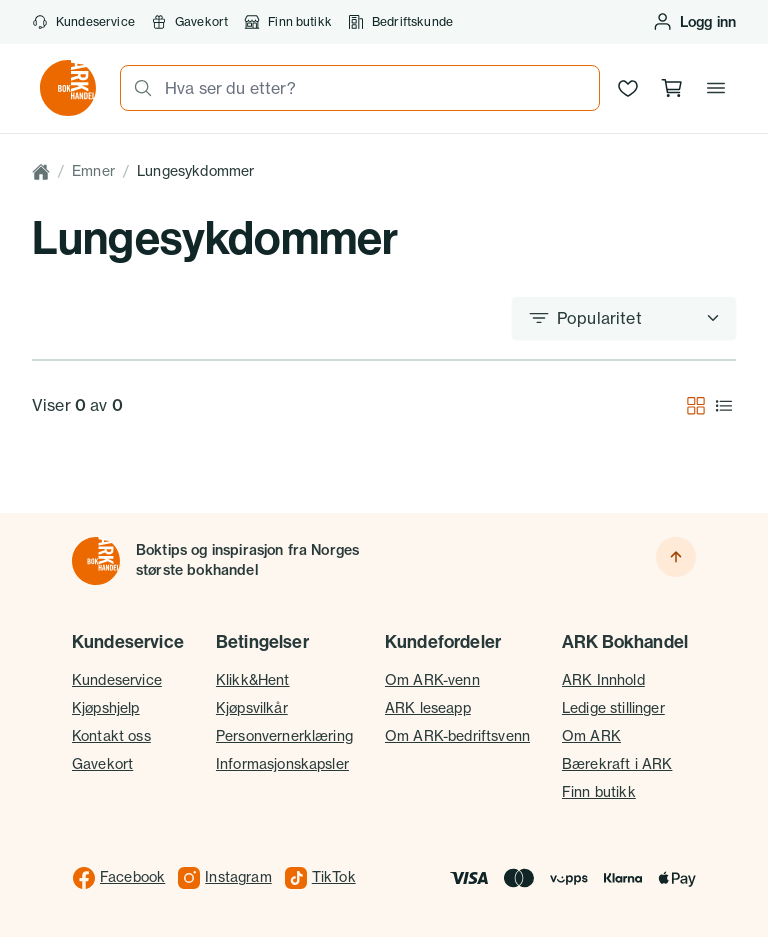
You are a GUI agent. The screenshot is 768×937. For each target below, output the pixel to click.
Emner (93, 171)
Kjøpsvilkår (252, 708)
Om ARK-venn (432, 680)
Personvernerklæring (284, 736)
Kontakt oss (111, 736)
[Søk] (137, 88)
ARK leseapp (428, 708)
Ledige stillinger (613, 708)
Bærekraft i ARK (617, 764)
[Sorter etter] (624, 318)
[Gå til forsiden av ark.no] (68, 88)
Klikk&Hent (253, 680)
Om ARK (591, 736)
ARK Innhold (603, 680)
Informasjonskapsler (282, 764)
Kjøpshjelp (106, 708)
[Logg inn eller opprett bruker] (694, 22)
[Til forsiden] (96, 561)
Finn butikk (288, 22)
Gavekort (189, 22)
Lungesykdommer (195, 171)
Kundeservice (83, 22)
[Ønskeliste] (628, 88)
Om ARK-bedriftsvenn (457, 736)
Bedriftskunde (400, 22)
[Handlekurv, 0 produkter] (672, 88)
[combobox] (376, 88)
